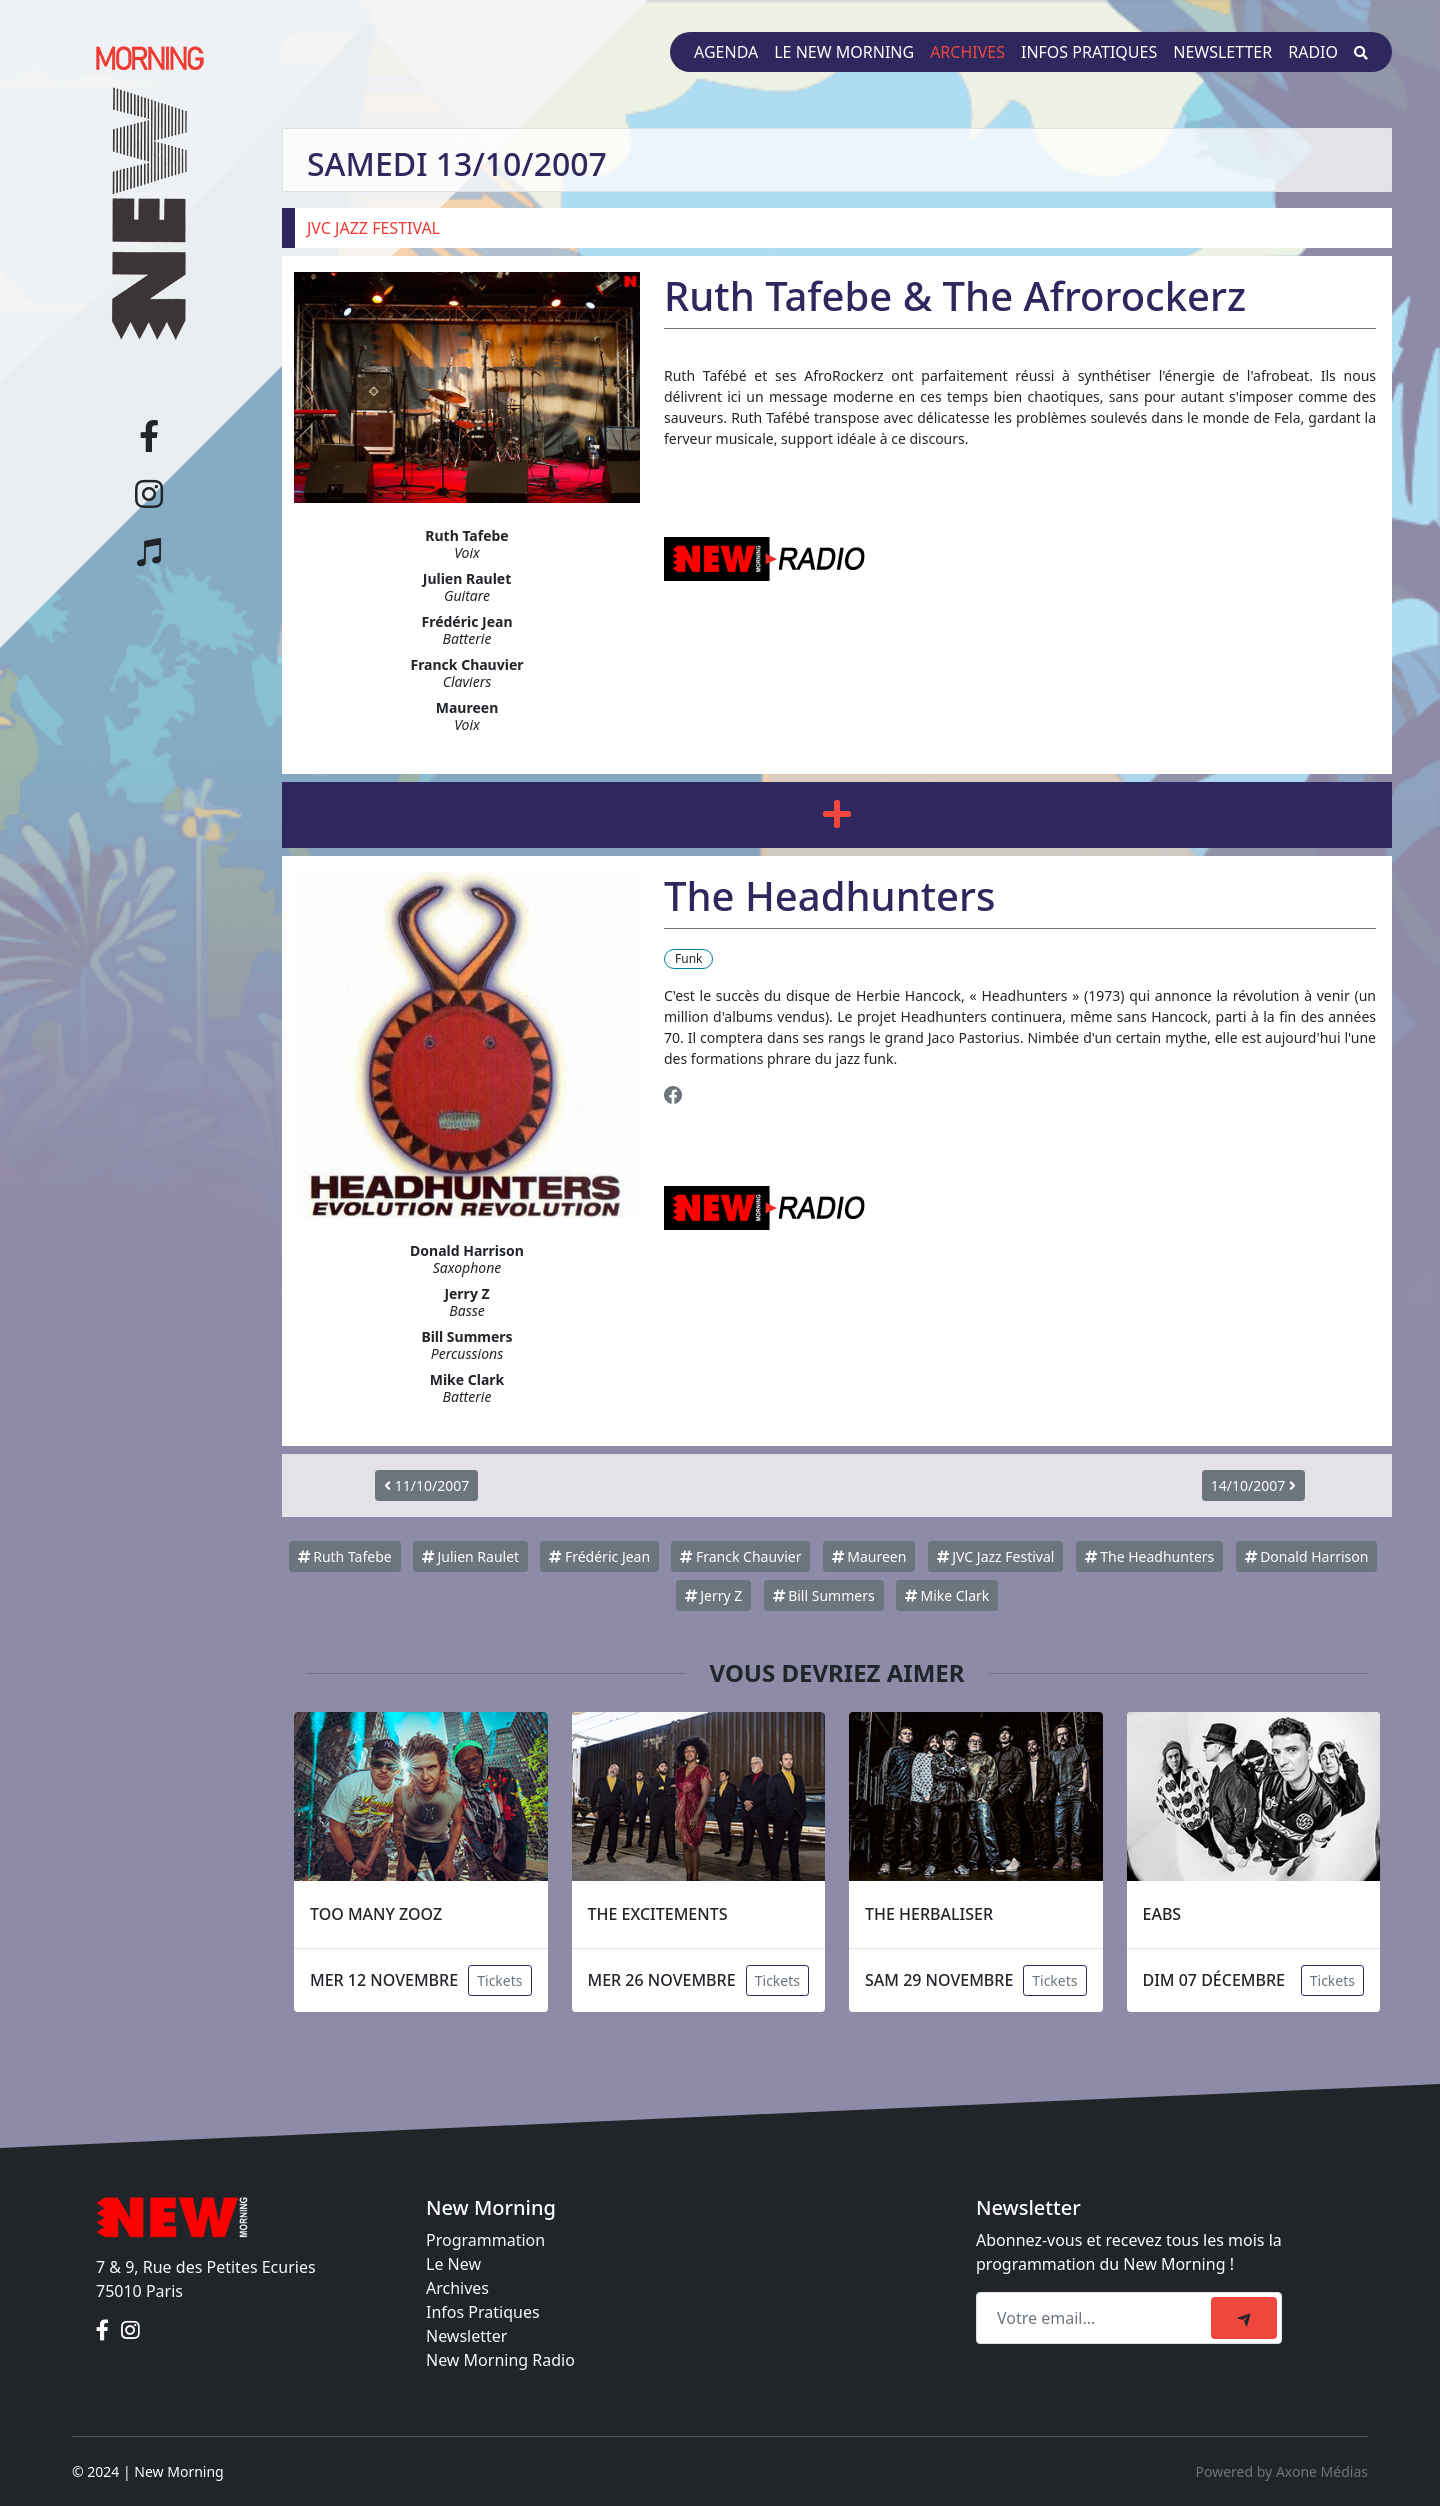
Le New (453, 2264)
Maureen (869, 1556)
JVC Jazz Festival (996, 1556)
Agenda (726, 52)
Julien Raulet (470, 1556)
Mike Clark (947, 1595)
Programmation (485, 2240)
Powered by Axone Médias (1282, 2471)
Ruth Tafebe (345, 1556)
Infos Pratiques (483, 2312)
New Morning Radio (500, 2360)
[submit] (1244, 2318)
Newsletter (1222, 52)
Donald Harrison (1307, 1556)
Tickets (499, 1980)
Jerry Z (714, 1595)
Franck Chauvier (740, 1556)
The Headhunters (1150, 1556)
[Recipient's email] (1096, 2318)
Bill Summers (824, 1595)
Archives (967, 52)
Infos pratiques (1089, 52)
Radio (1313, 52)
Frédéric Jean (599, 1556)
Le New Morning (844, 52)
